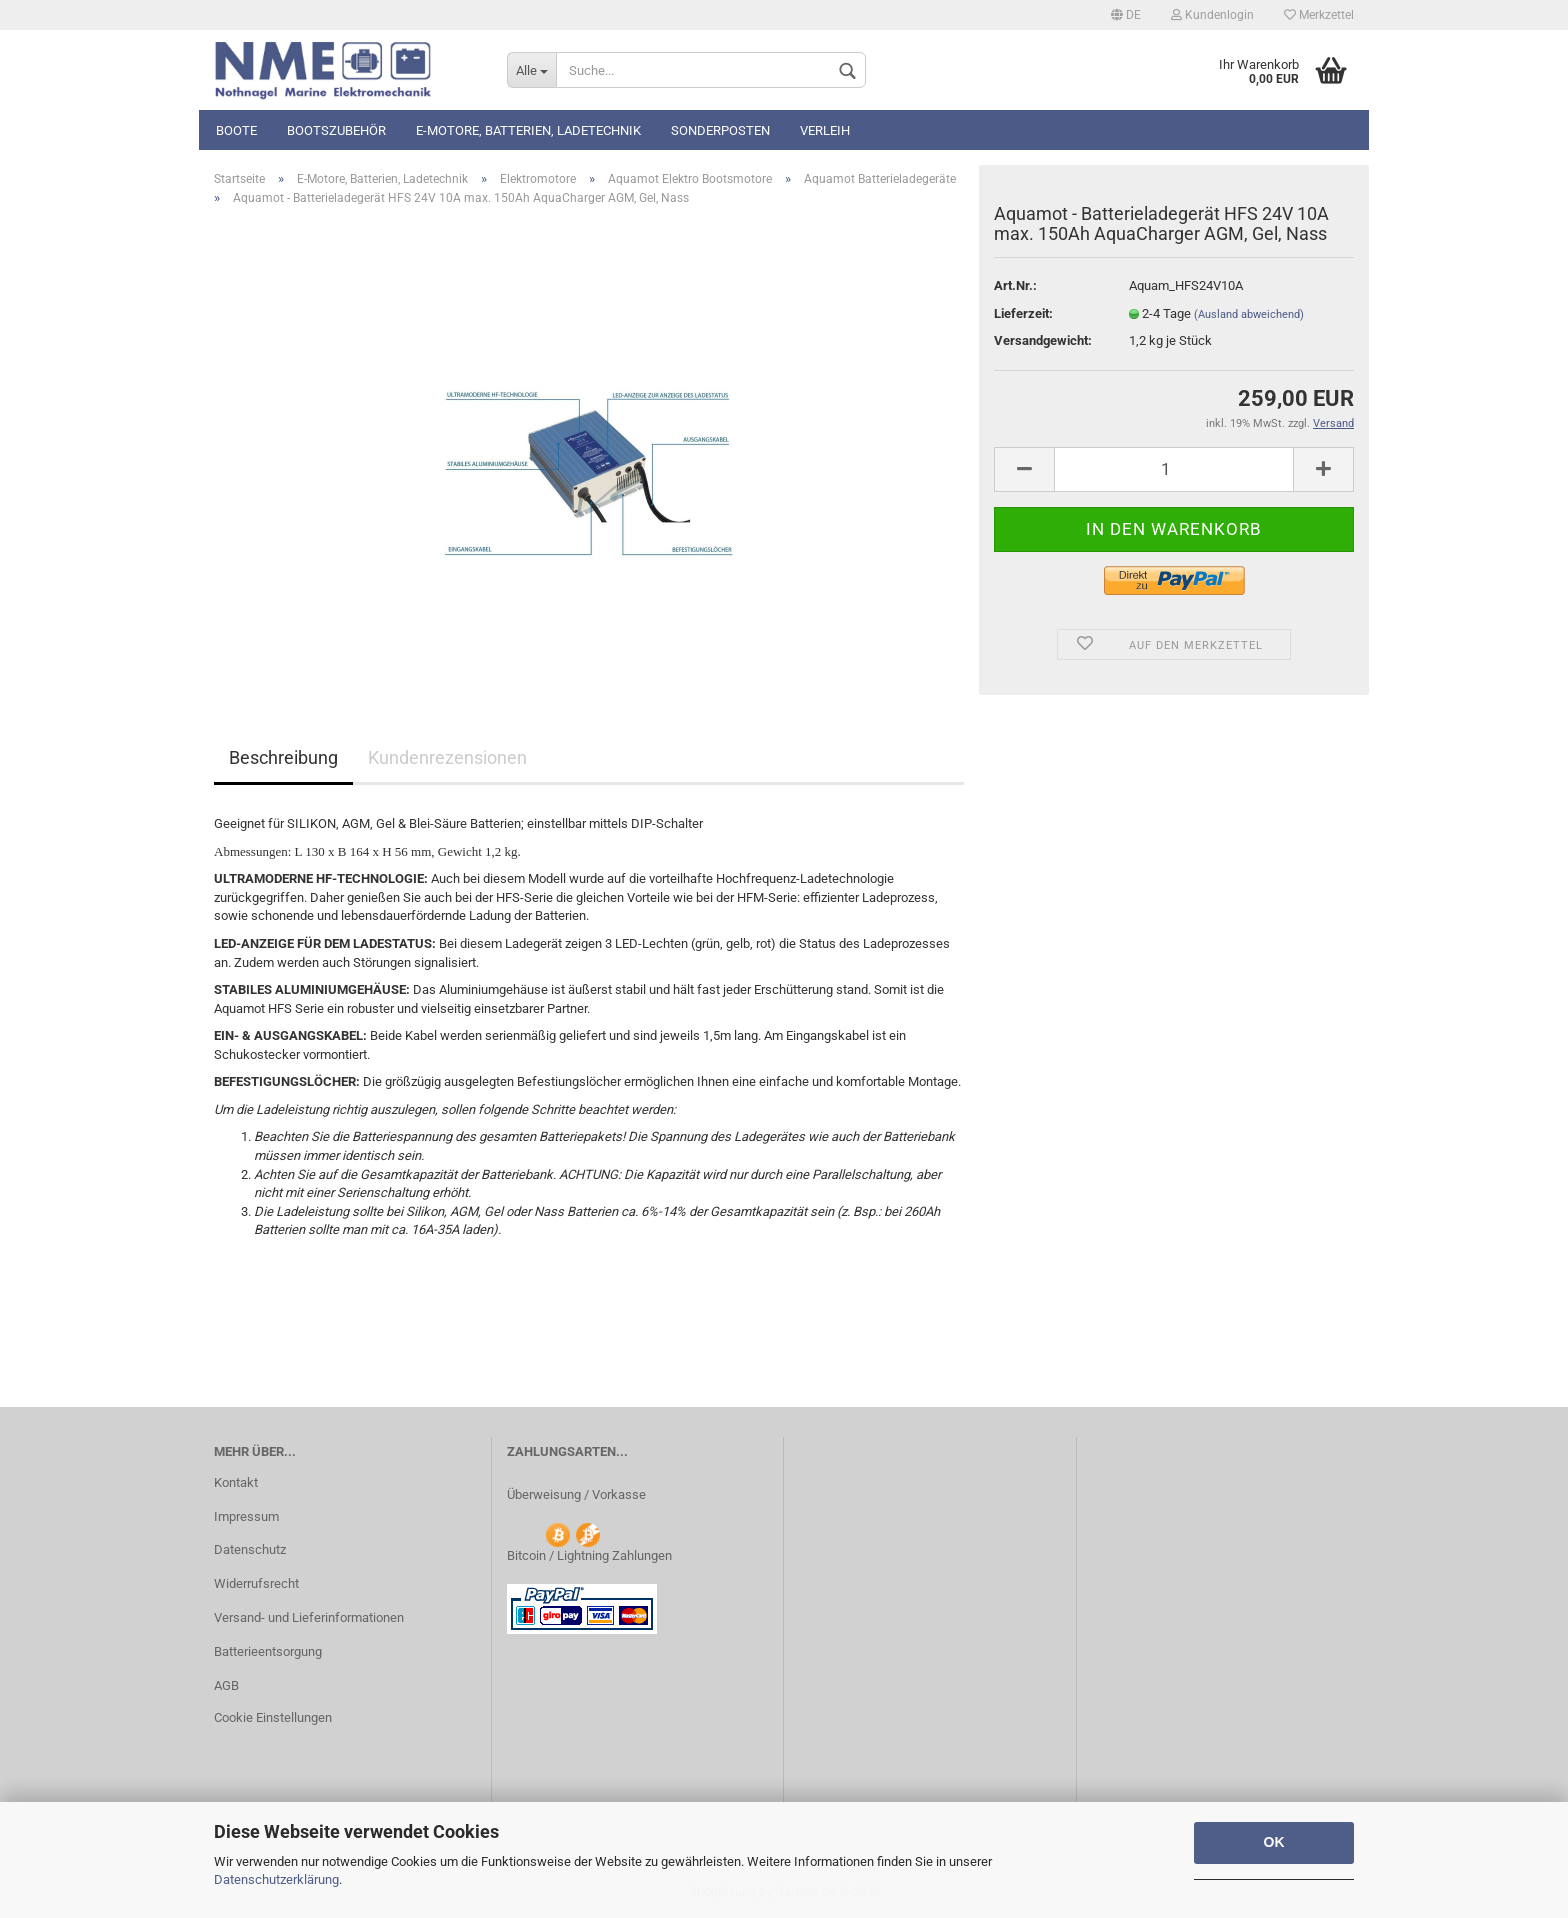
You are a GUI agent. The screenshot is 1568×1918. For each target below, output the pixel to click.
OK (1274, 1842)
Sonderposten (720, 130)
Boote (236, 130)
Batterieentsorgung (268, 1651)
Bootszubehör (336, 130)
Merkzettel (1319, 15)
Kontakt (236, 1482)
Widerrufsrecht (256, 1583)
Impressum (246, 1516)
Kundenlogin (1212, 15)
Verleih (825, 130)
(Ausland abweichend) (1249, 314)
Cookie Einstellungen (273, 1717)
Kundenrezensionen (447, 757)
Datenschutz (250, 1549)
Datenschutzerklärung (276, 1879)
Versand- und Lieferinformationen (309, 1617)
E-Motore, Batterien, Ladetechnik (528, 130)
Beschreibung (283, 757)
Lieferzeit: (1023, 313)
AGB (226, 1685)
